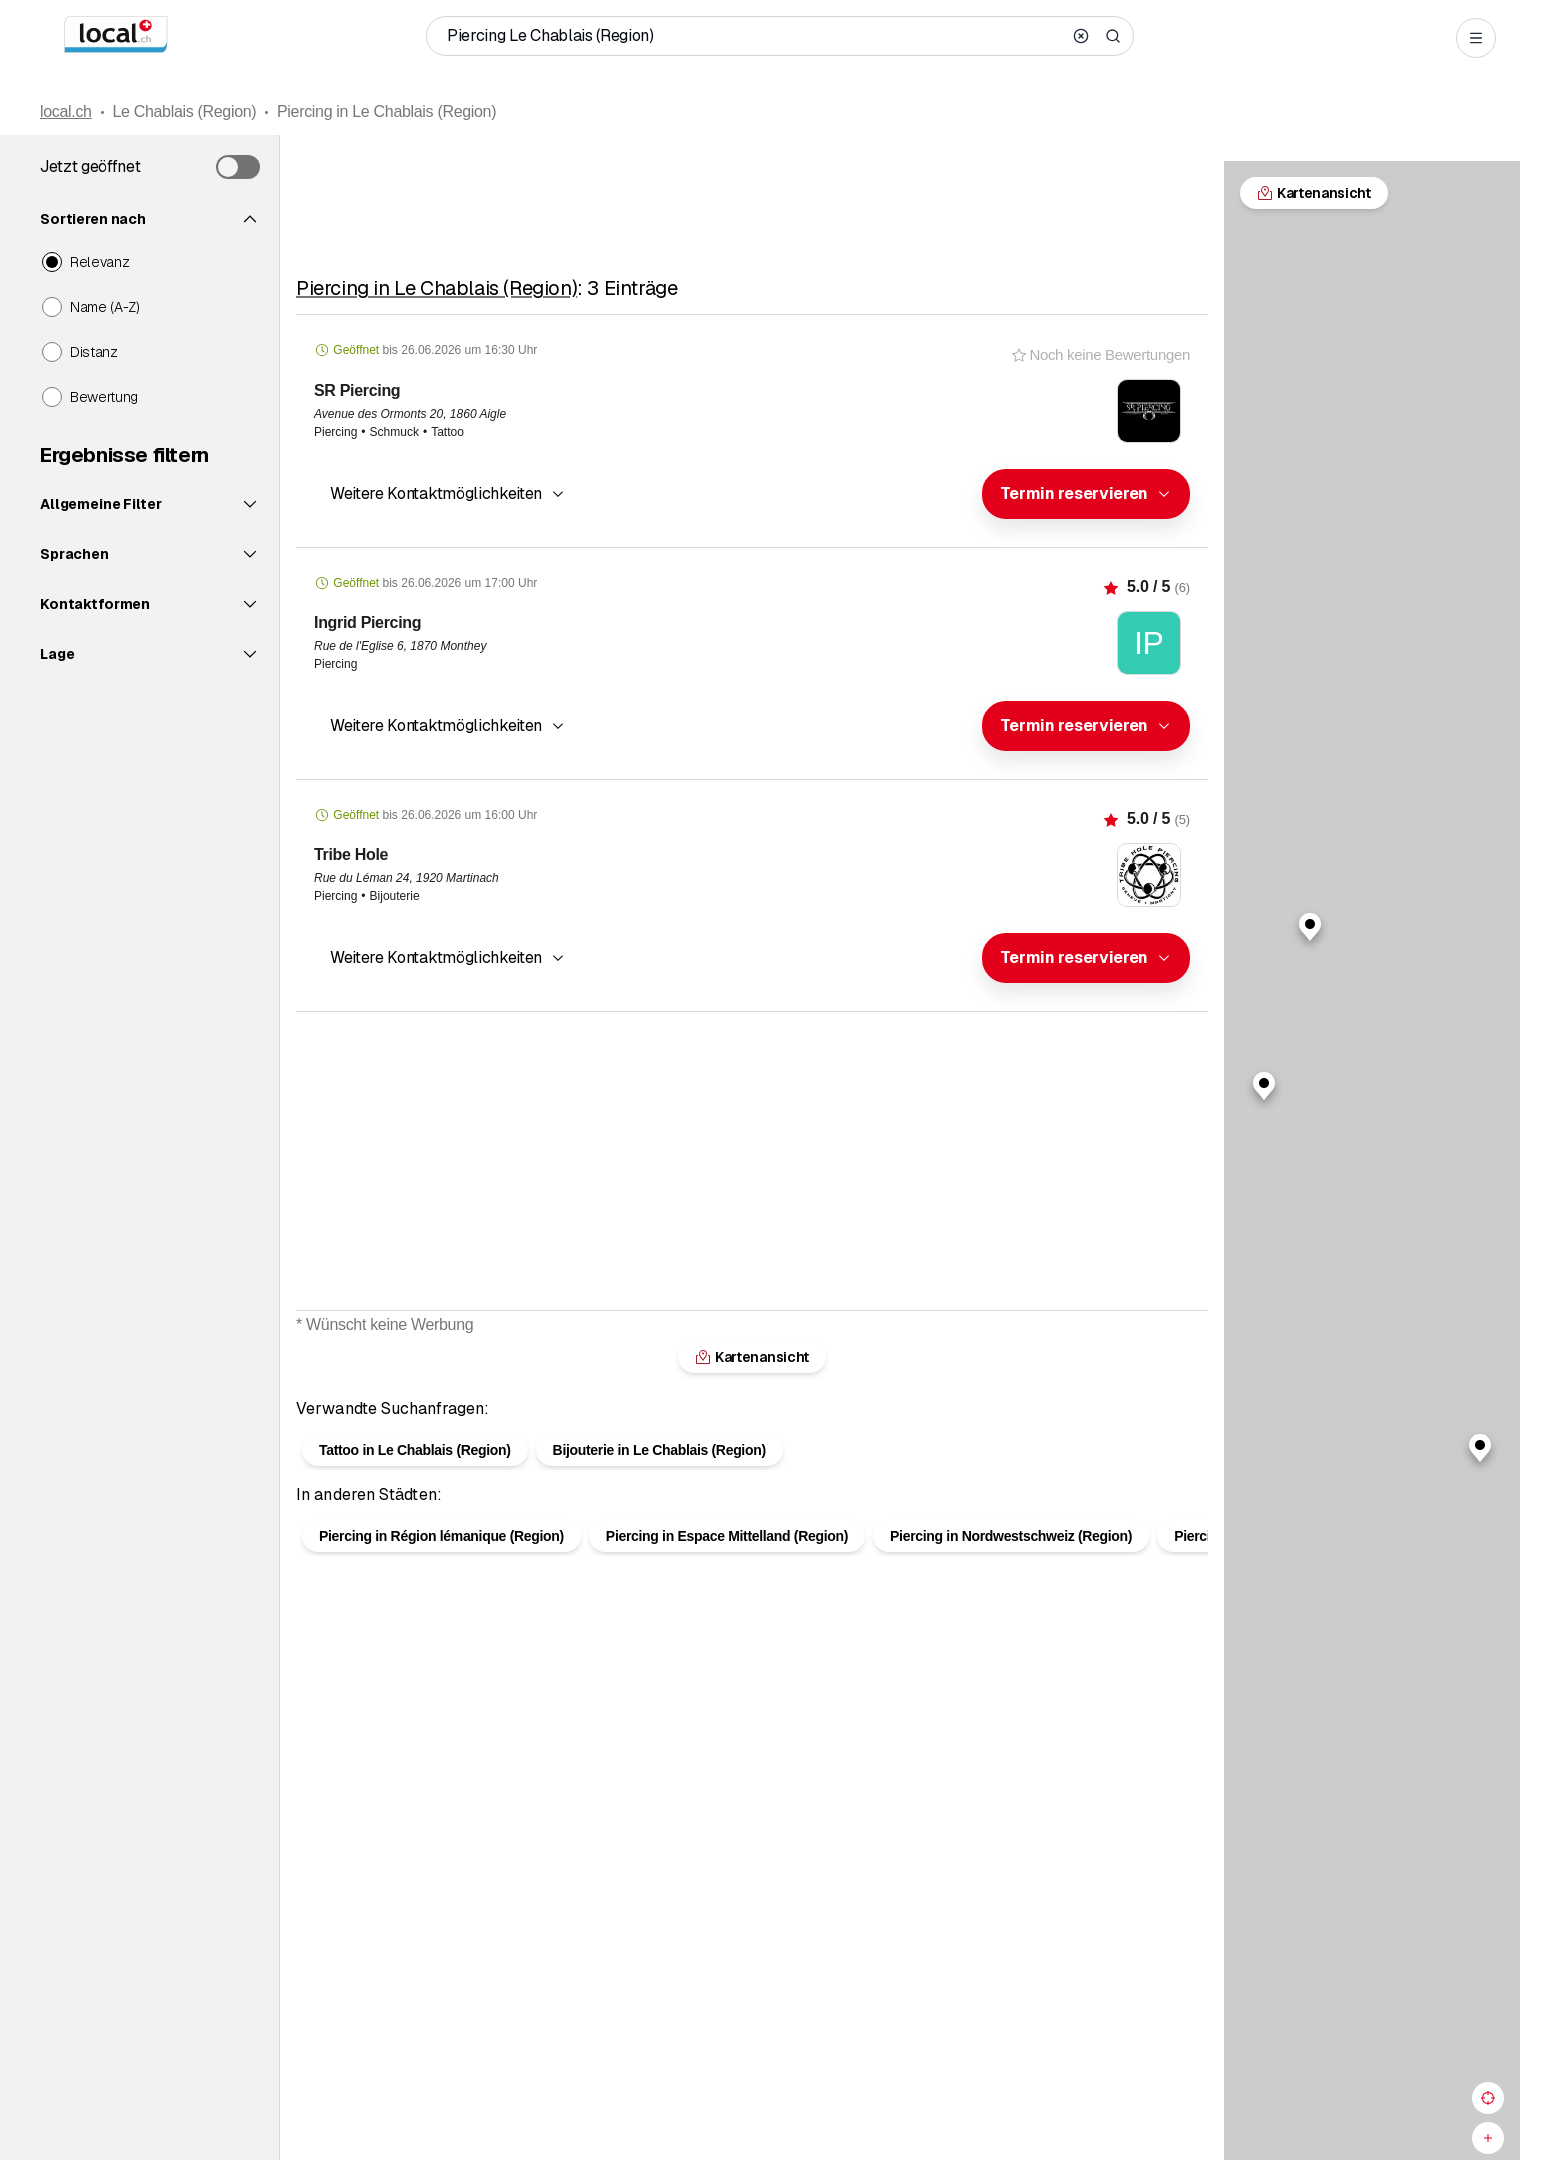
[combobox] (1086, 494)
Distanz (94, 352)
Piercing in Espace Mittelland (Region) (727, 1536)
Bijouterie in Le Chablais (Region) (659, 1450)
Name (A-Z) (105, 307)
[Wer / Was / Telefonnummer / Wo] (754, 36)
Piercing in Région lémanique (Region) (441, 1536)
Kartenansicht (752, 1357)
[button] (1086, 494)
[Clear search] (1081, 36)
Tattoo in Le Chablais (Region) (415, 1450)
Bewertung (104, 397)
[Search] (1113, 36)
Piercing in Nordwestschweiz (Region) (1011, 1536)
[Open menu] (1476, 38)
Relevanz (99, 262)
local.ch (66, 111)
